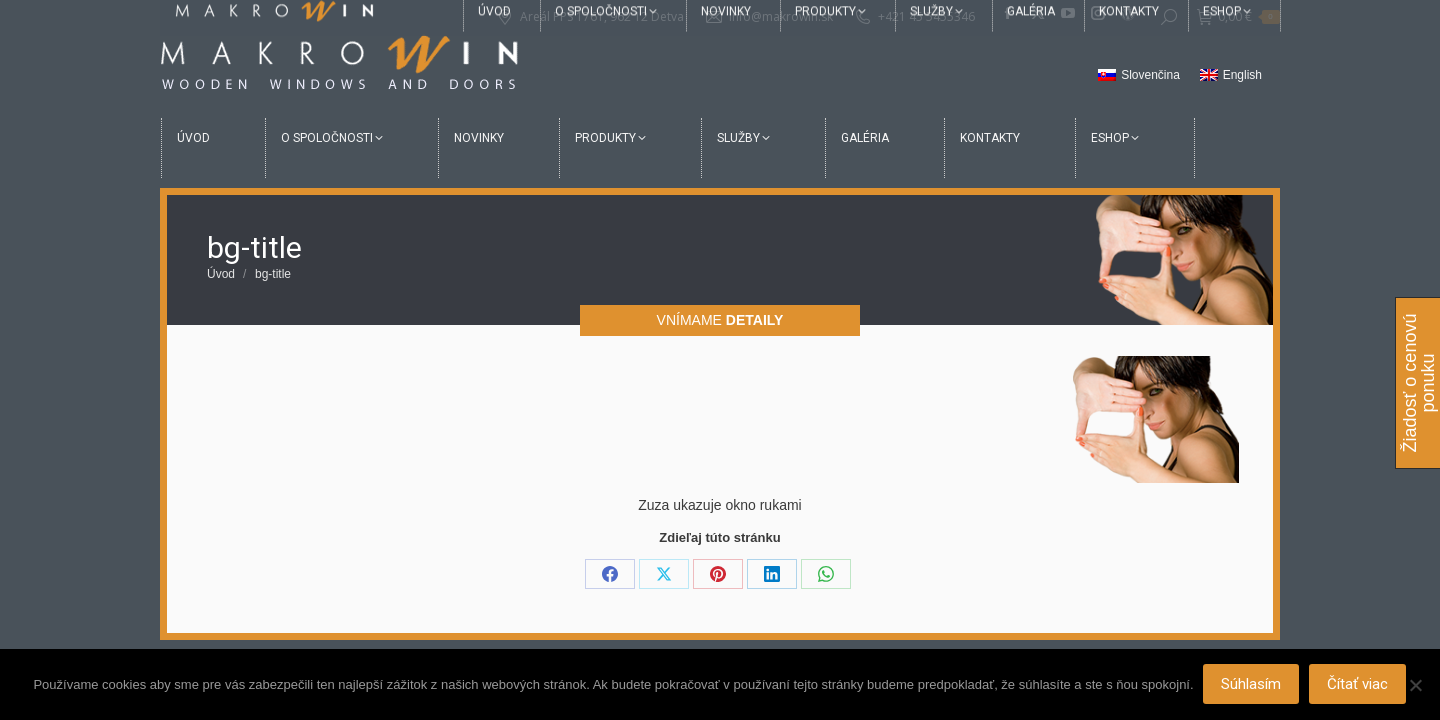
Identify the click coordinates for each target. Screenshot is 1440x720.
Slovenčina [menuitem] (1150, 75)
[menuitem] (1139, 76)
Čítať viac (1358, 685)
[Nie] (1415, 685)
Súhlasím (1252, 685)
